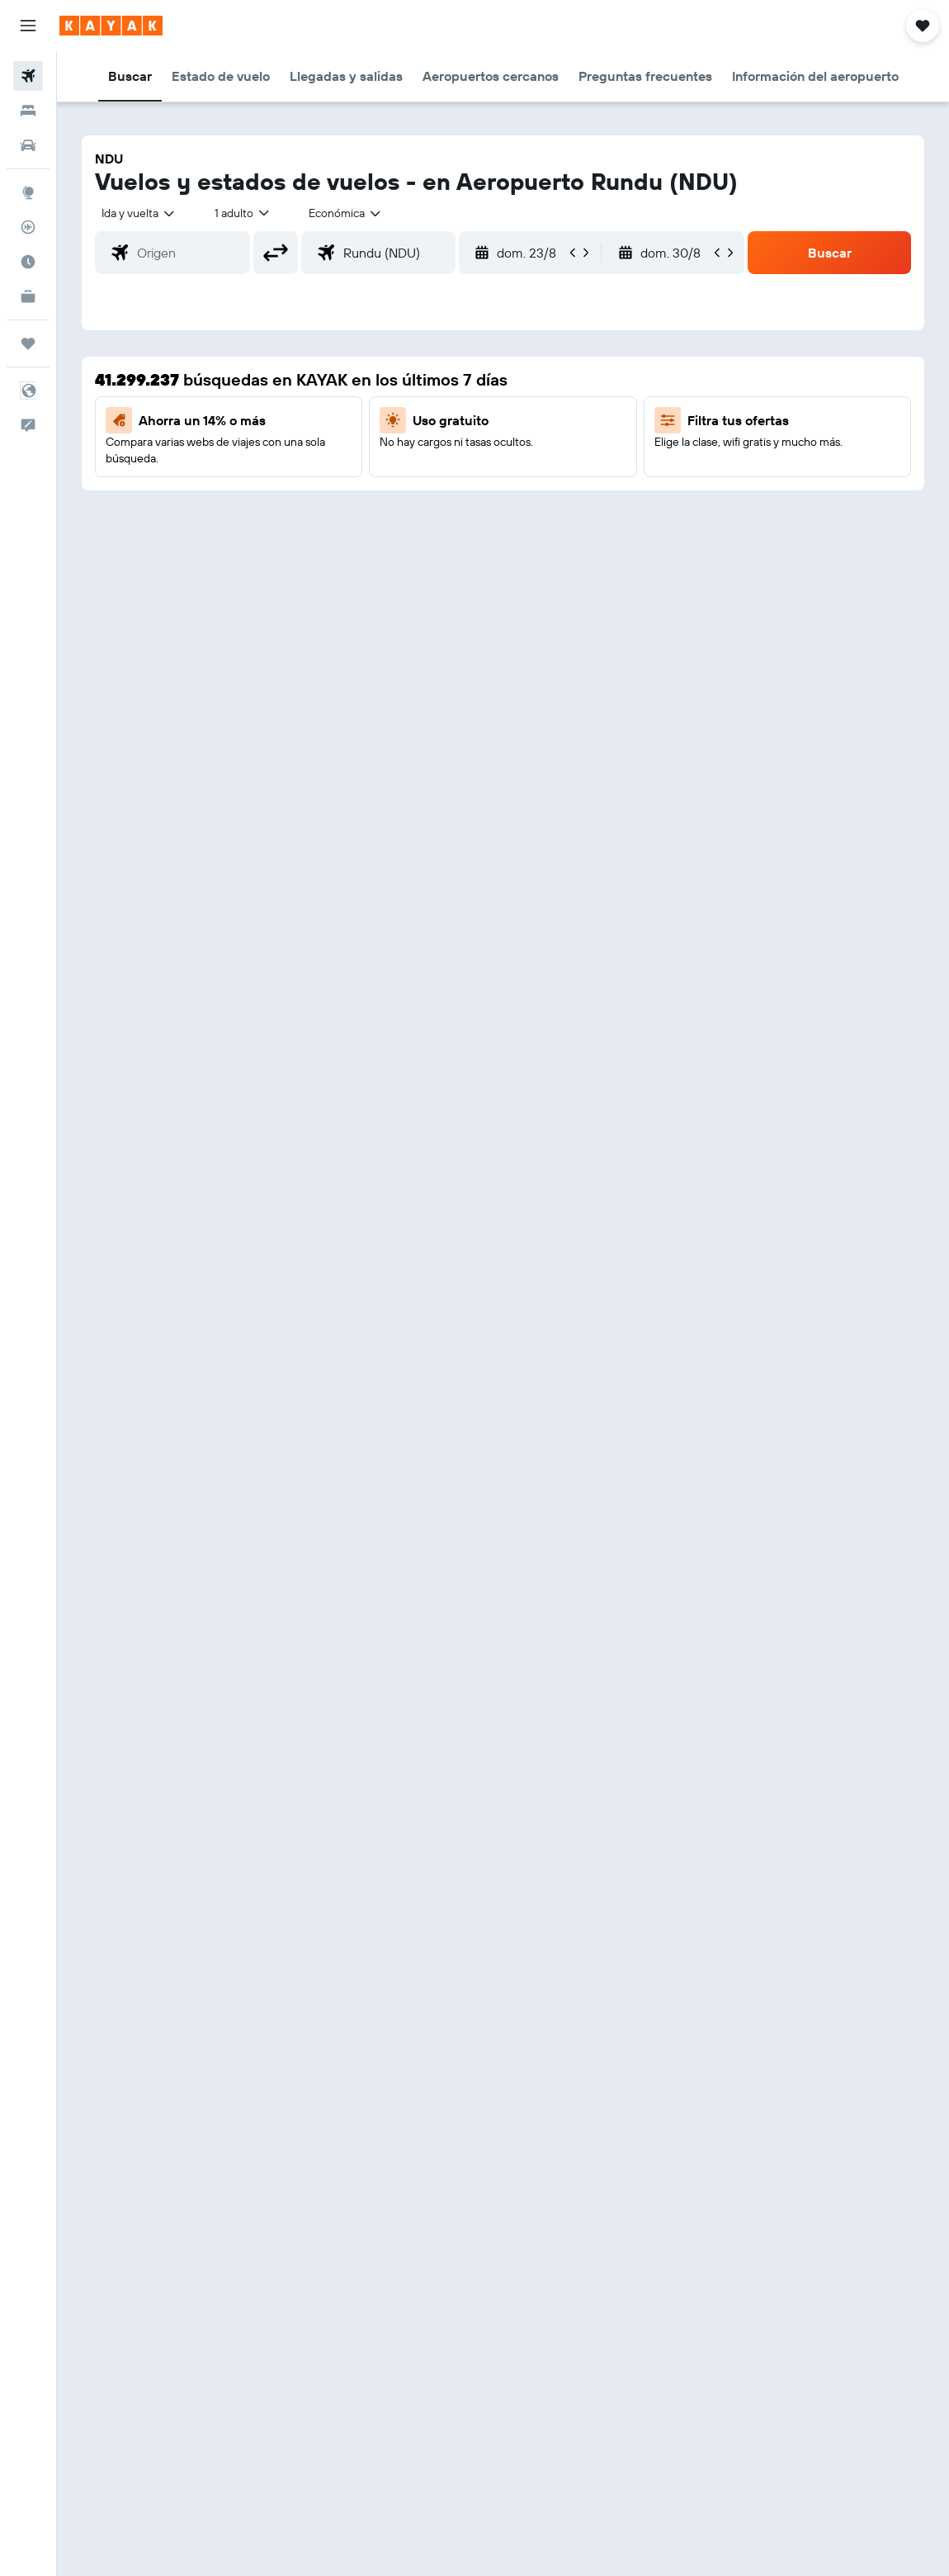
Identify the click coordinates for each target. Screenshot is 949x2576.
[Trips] (28, 343)
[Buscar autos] (28, 145)
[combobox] (346, 213)
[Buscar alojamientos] (28, 110)
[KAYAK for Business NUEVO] (28, 296)
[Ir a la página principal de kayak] (111, 26)
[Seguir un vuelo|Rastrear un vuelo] (28, 227)
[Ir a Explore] (28, 192)
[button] (28, 25)
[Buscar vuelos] (28, 75)
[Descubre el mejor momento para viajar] (28, 261)
